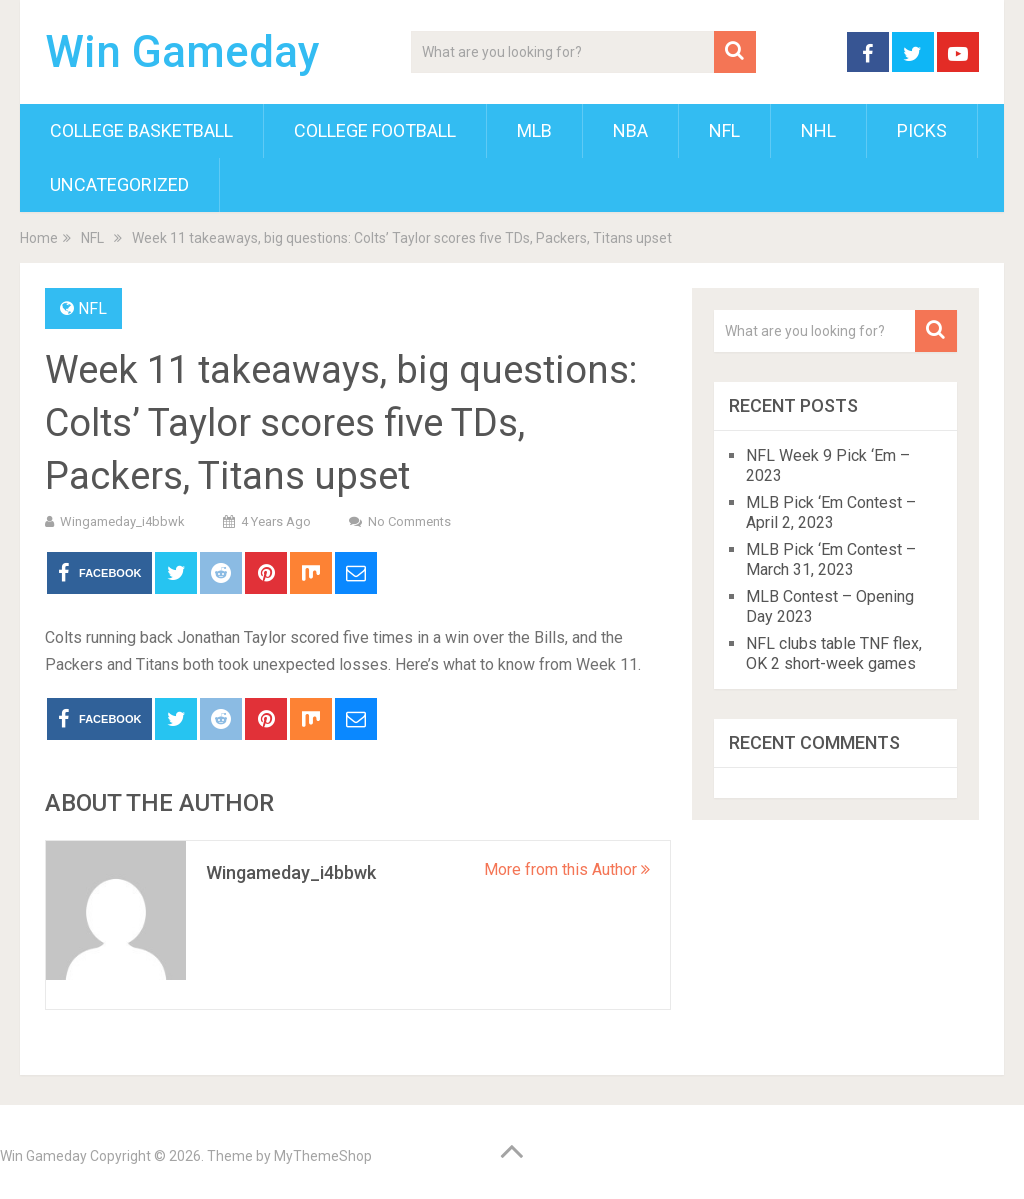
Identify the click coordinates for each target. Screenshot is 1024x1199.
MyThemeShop (323, 1156)
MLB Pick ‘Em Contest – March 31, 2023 (831, 559)
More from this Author (567, 869)
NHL (818, 130)
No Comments (409, 521)
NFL (724, 130)
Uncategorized (119, 184)
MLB (534, 130)
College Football (375, 130)
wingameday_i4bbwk (122, 521)
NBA (630, 130)
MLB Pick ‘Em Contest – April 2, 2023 (831, 512)
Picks (922, 130)
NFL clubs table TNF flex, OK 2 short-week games (834, 653)
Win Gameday (182, 52)
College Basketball (141, 130)
